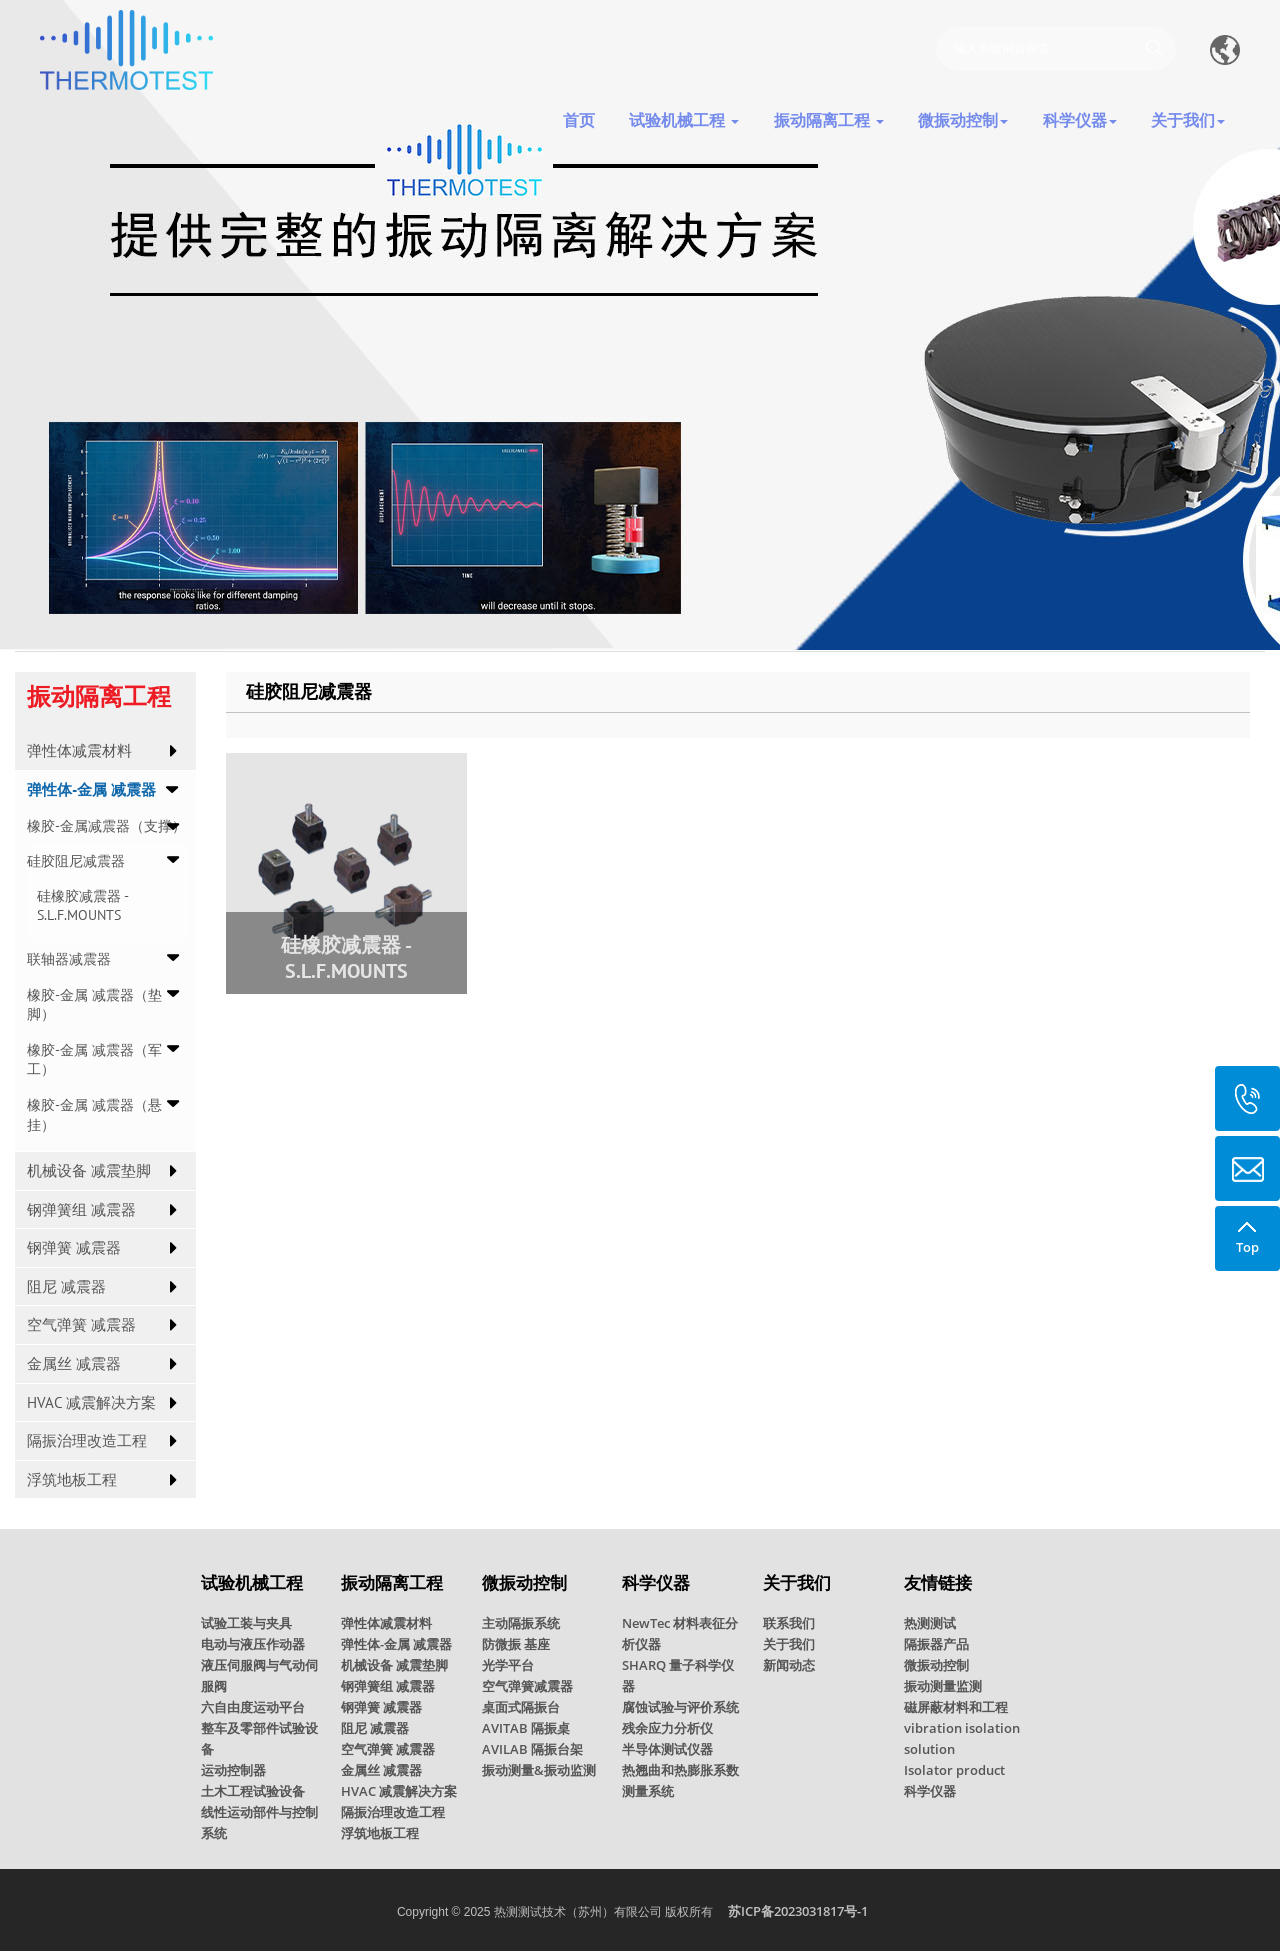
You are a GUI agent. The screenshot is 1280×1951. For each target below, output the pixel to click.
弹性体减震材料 (79, 750)
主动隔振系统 (521, 1623)
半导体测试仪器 (667, 1749)
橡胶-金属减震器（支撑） (106, 826)
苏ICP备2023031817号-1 (798, 1911)
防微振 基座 (516, 1644)
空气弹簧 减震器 (81, 1324)
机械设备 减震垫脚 (89, 1170)
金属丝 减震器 (74, 1363)
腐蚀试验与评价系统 (680, 1707)
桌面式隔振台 (521, 1707)
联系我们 (789, 1623)
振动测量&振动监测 (539, 1770)
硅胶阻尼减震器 (76, 861)
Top (1247, 1231)
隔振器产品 (936, 1644)
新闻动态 (789, 1665)
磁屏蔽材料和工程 (956, 1707)
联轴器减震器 (69, 959)
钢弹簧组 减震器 (81, 1209)
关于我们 (789, 1644)
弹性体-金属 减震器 (91, 789)
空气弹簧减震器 (527, 1686)
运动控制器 (233, 1770)
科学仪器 (930, 1791)
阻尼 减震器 (66, 1286)
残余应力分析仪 (667, 1728)
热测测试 (930, 1623)
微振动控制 (936, 1665)
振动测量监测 (943, 1686)
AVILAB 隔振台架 (532, 1749)
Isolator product (954, 1770)
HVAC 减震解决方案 (91, 1402)
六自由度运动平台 (253, 1707)
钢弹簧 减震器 (74, 1247)
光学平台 (508, 1665)
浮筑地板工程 (72, 1479)
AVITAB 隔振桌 (526, 1728)
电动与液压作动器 (253, 1644)
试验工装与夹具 (246, 1623)
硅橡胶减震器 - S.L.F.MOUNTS (82, 906)
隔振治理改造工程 (87, 1440)
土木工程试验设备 (253, 1791)
